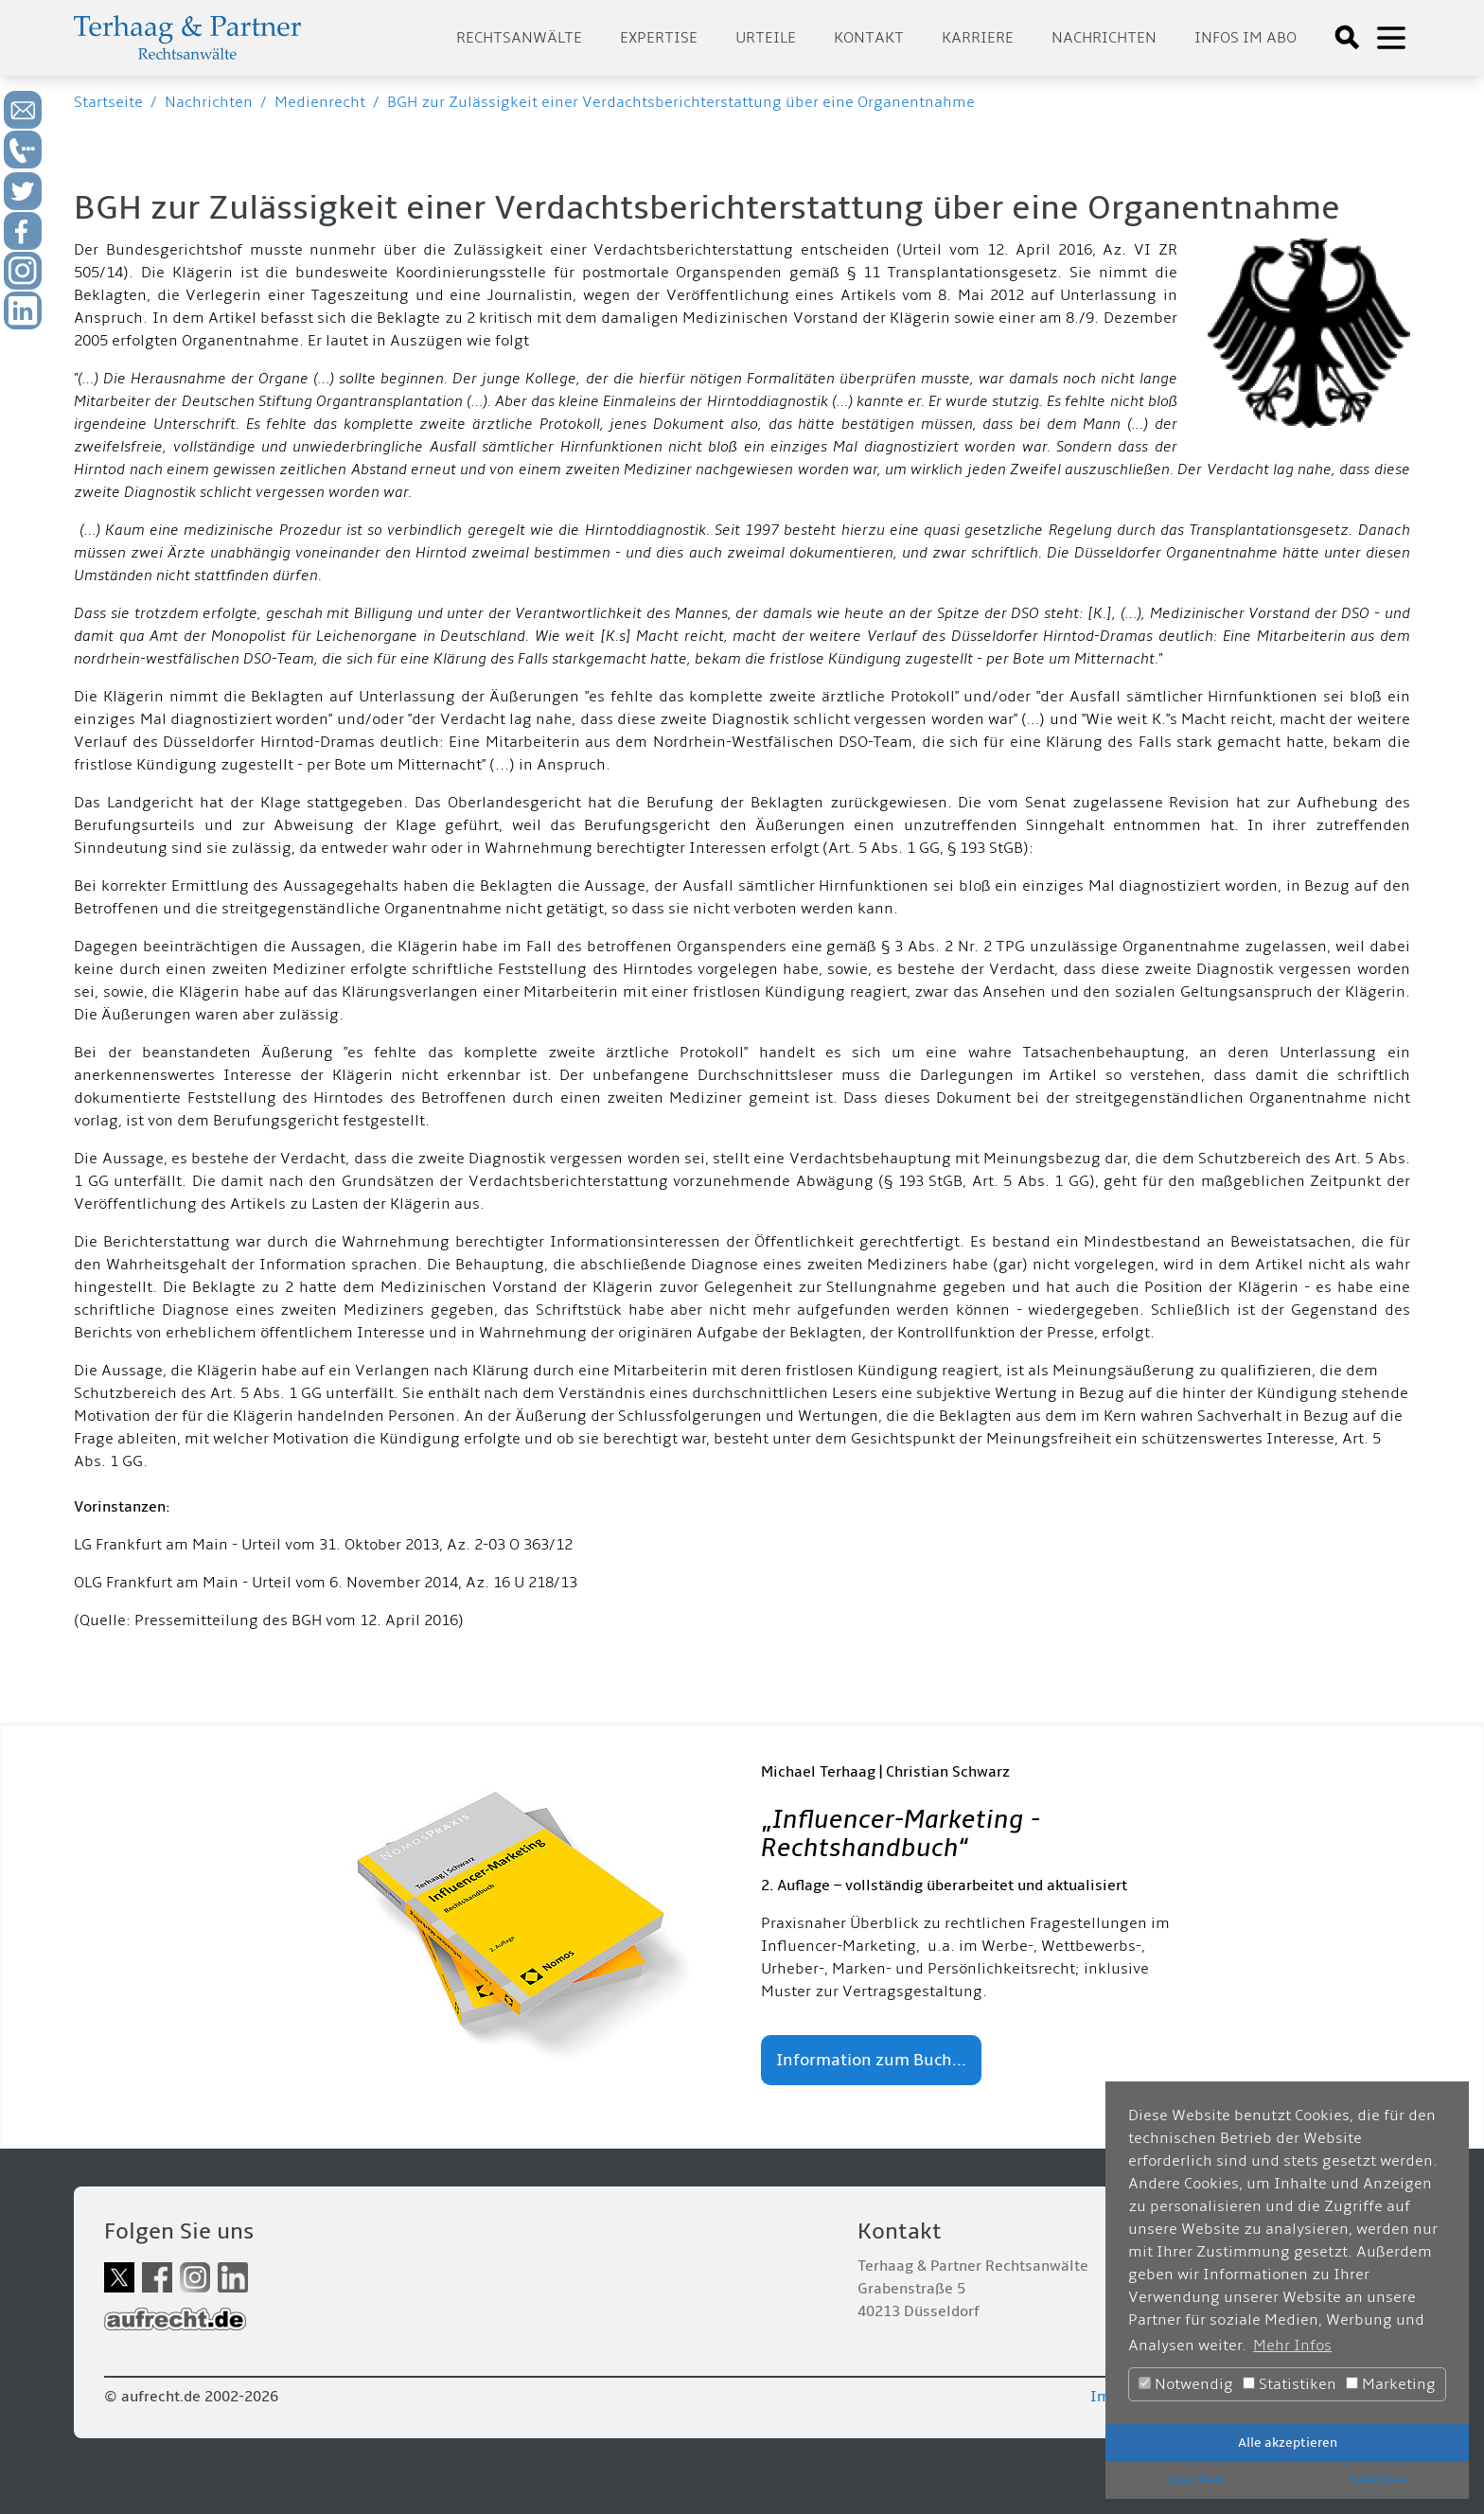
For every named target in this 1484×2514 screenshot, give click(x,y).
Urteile (765, 37)
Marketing (1391, 2384)
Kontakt (869, 37)
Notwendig (1186, 2384)
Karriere (978, 37)
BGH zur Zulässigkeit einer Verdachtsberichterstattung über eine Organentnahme (681, 102)
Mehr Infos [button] (1292, 2345)
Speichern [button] (1196, 2479)
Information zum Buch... (871, 2060)
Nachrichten (1104, 37)
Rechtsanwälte (519, 37)
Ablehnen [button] (1378, 2479)
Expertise (659, 37)
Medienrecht (319, 102)
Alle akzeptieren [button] (1287, 2442)
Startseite (108, 102)
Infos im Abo (1245, 37)
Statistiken (1289, 2384)
